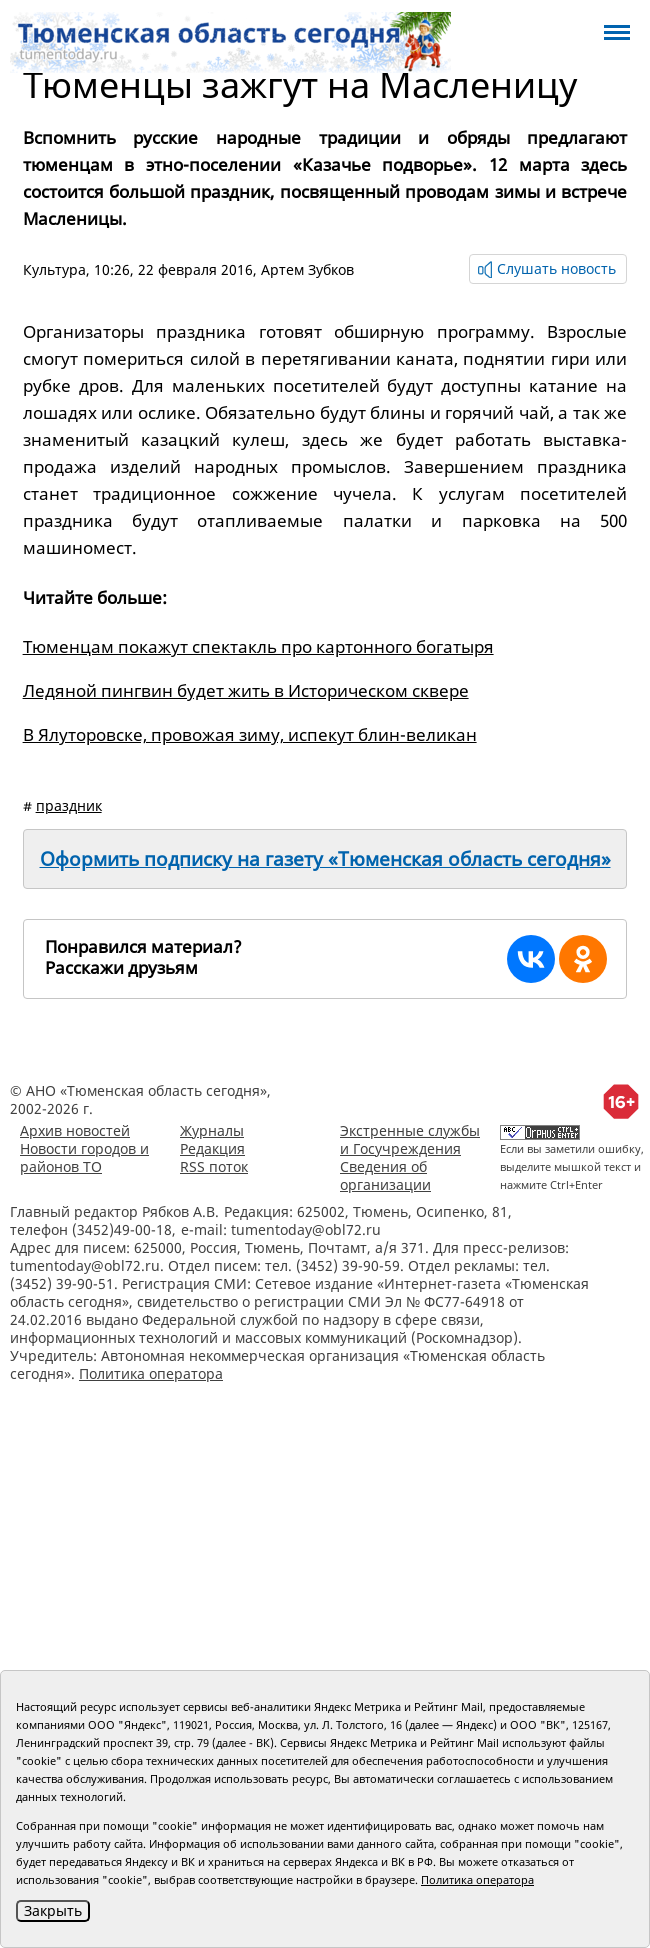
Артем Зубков (307, 269)
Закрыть (53, 1910)
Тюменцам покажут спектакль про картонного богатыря (258, 646)
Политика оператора (151, 1373)
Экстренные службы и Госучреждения (410, 1139)
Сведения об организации (385, 1175)
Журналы (212, 1130)
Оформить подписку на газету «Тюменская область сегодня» (325, 859)
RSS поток (214, 1166)
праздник (69, 805)
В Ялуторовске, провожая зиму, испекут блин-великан (250, 734)
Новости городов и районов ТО (84, 1157)
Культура (54, 269)
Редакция (212, 1148)
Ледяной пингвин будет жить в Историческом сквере (246, 690)
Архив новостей (75, 1130)
